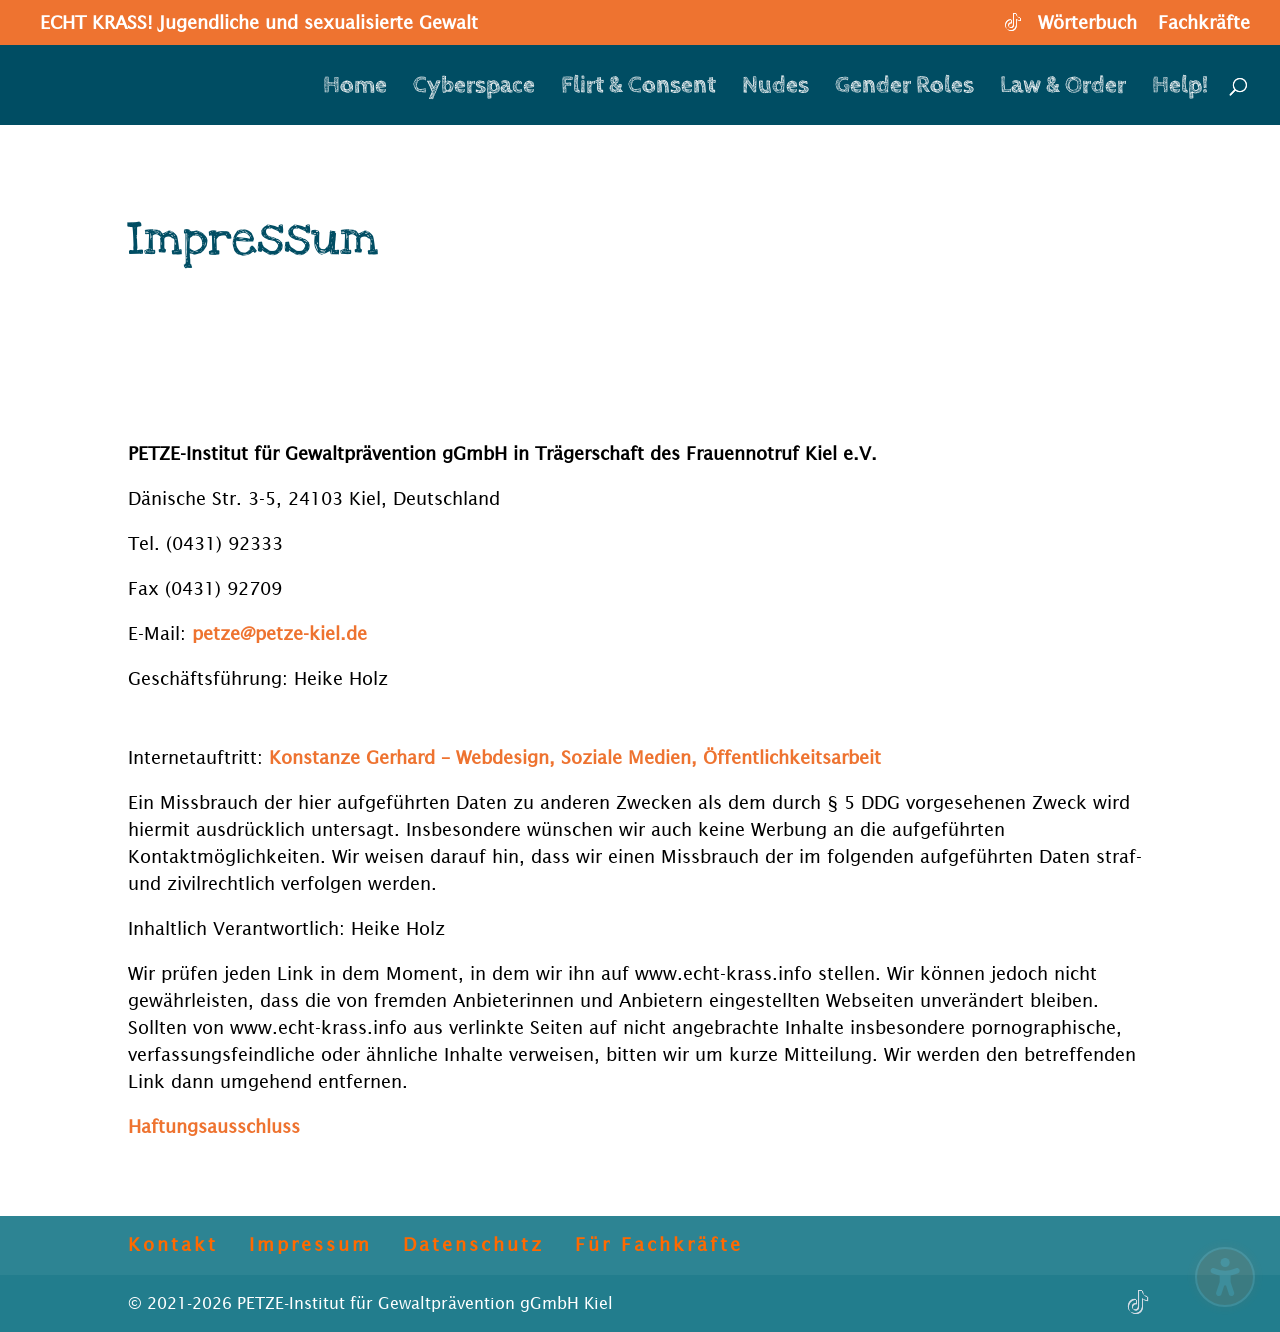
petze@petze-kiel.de (279, 633)
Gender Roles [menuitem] (904, 88)
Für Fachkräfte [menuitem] (659, 1244)
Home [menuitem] (355, 88)
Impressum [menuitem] (310, 1244)
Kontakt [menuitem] (173, 1244)
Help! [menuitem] (1180, 88)
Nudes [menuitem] (775, 88)
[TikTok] (1012, 27)
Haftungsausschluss (214, 1126)
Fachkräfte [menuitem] (1204, 23)
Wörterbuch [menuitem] (1087, 23)
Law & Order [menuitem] (1063, 88)
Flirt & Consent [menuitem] (638, 88)
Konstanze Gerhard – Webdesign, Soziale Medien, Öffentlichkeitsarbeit (575, 757)
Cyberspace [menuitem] (474, 88)
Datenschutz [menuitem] (473, 1244)
